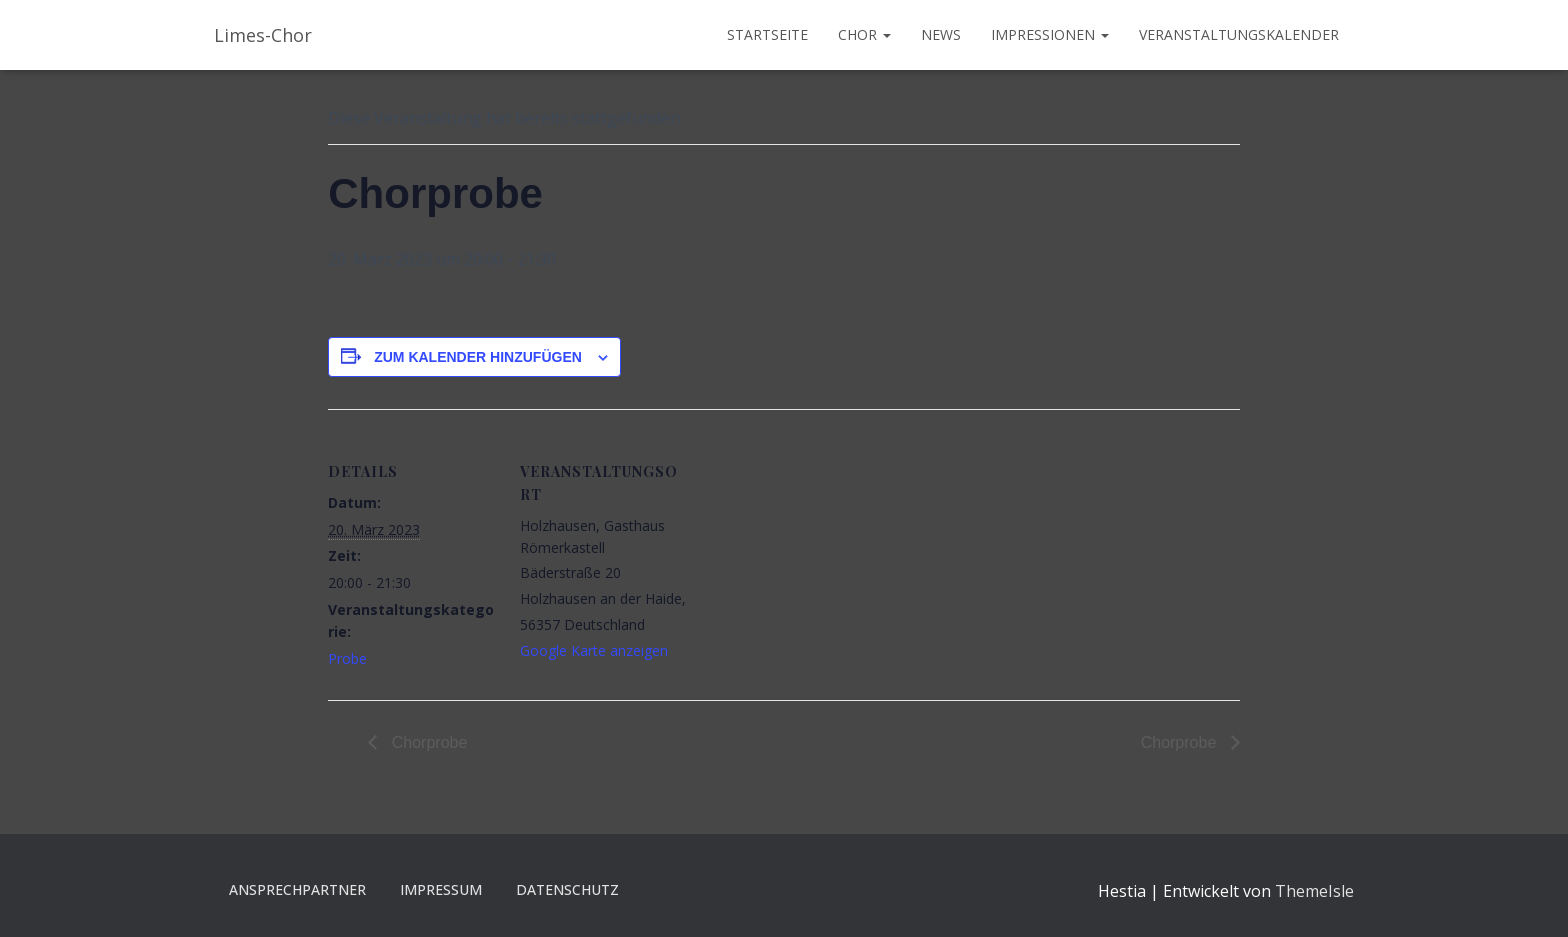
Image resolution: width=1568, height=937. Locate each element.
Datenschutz (567, 889)
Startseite (767, 34)
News (941, 34)
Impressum (441, 889)
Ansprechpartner (297, 889)
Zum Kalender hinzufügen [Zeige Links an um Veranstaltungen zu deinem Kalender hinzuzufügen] (478, 357)
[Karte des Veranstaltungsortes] (817, 547)
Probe (347, 658)
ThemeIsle (1314, 891)
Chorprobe (427, 742)
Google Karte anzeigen (594, 650)
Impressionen (1050, 34)
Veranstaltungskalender (1239, 34)
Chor (864, 34)
